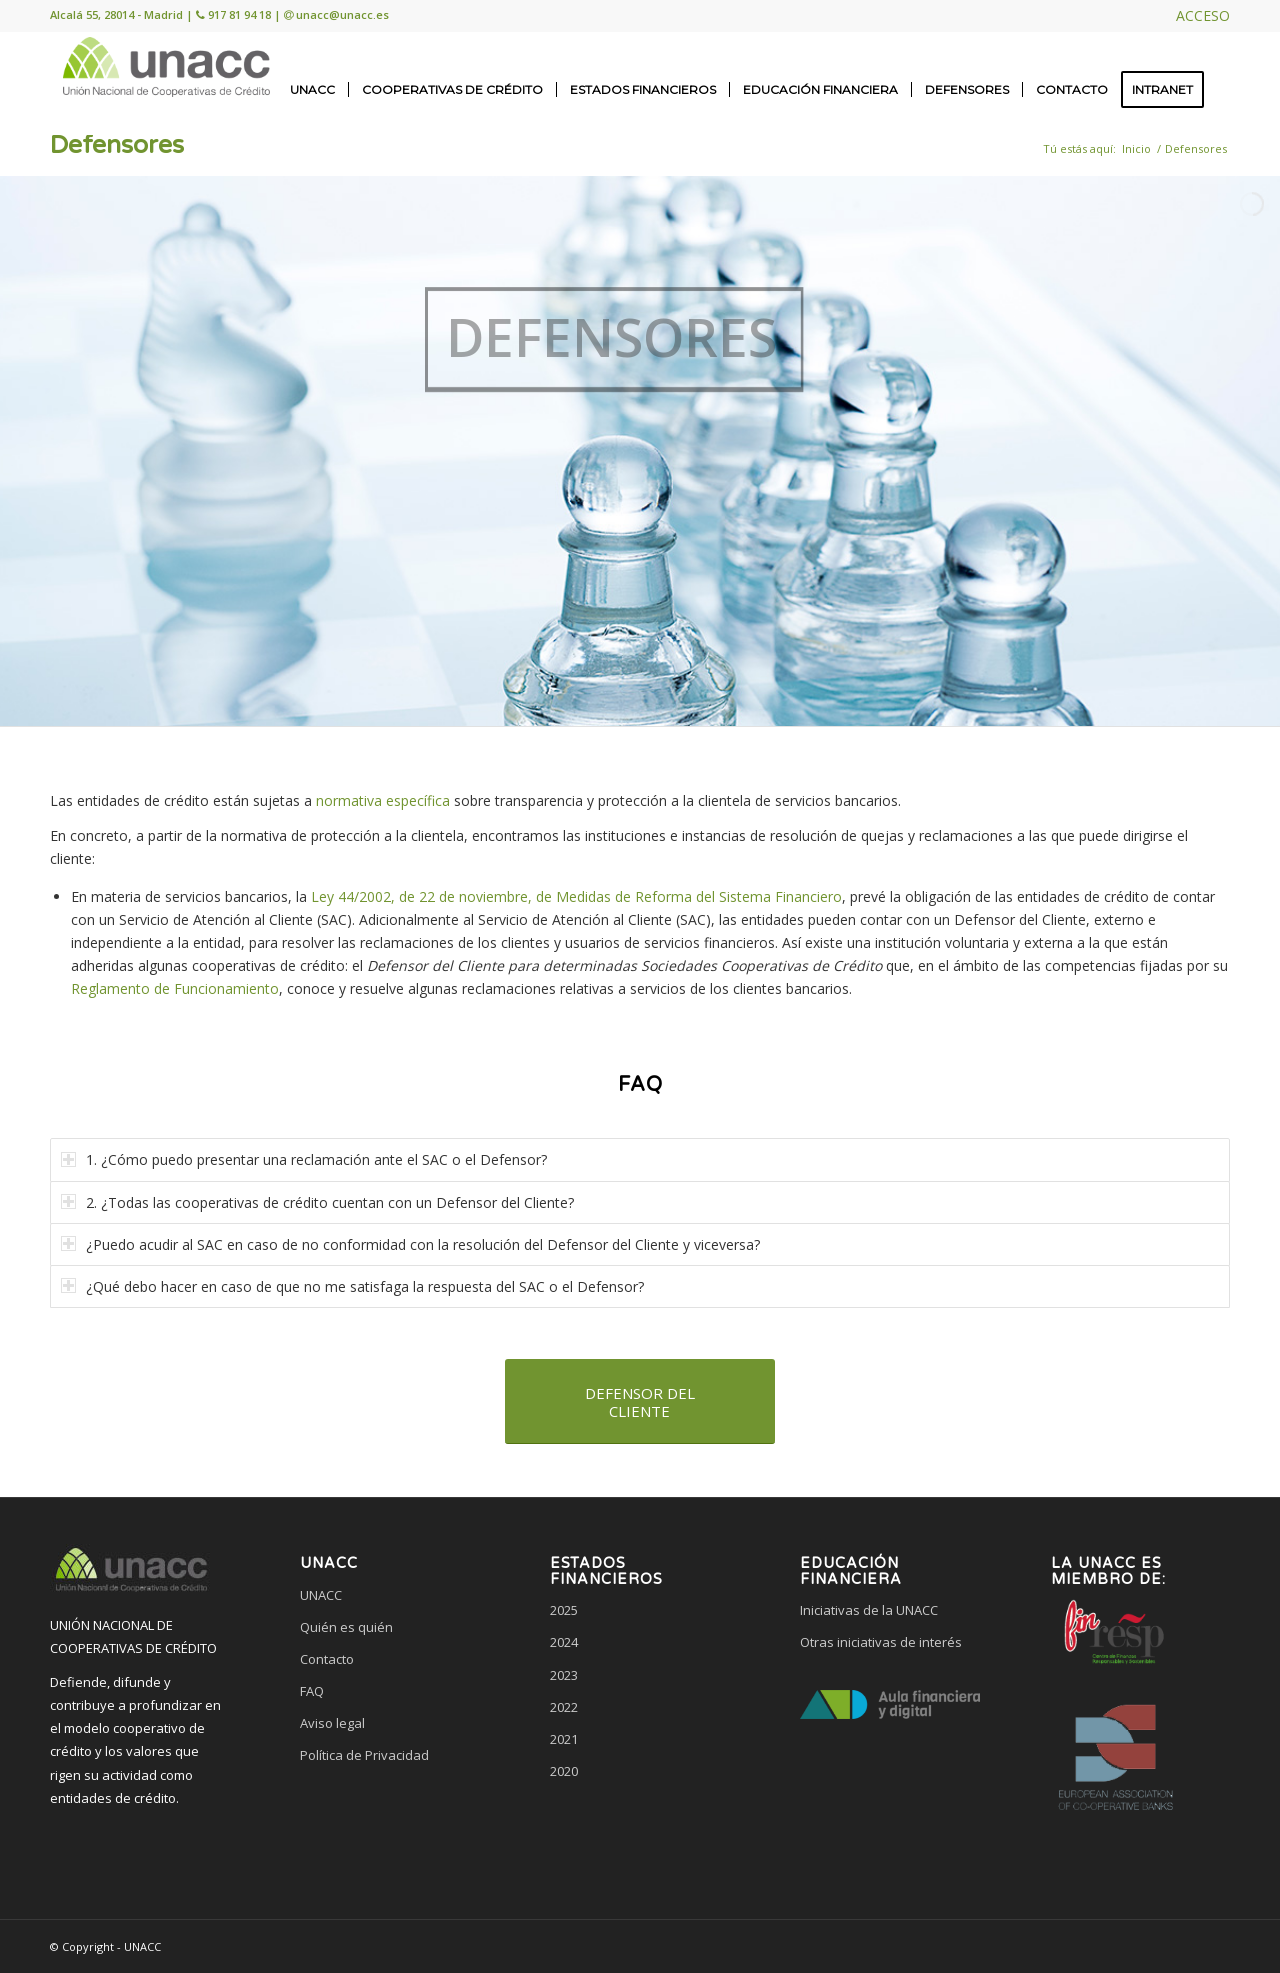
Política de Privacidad (364, 1755)
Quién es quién (346, 1627)
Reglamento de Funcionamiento (175, 988)
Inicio (1136, 148)
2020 (564, 1771)
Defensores (117, 145)
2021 (564, 1739)
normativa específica (383, 800)
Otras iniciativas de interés (881, 1642)
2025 (564, 1610)
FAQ (312, 1691)
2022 (564, 1707)
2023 (564, 1675)
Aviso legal (332, 1723)
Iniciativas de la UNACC (869, 1610)
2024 (564, 1642)
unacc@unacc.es (342, 14)
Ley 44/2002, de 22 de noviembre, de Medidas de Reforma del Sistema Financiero (576, 896)
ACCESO (1203, 15)
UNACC (321, 1595)
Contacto (327, 1659)
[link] (390, 1831)
